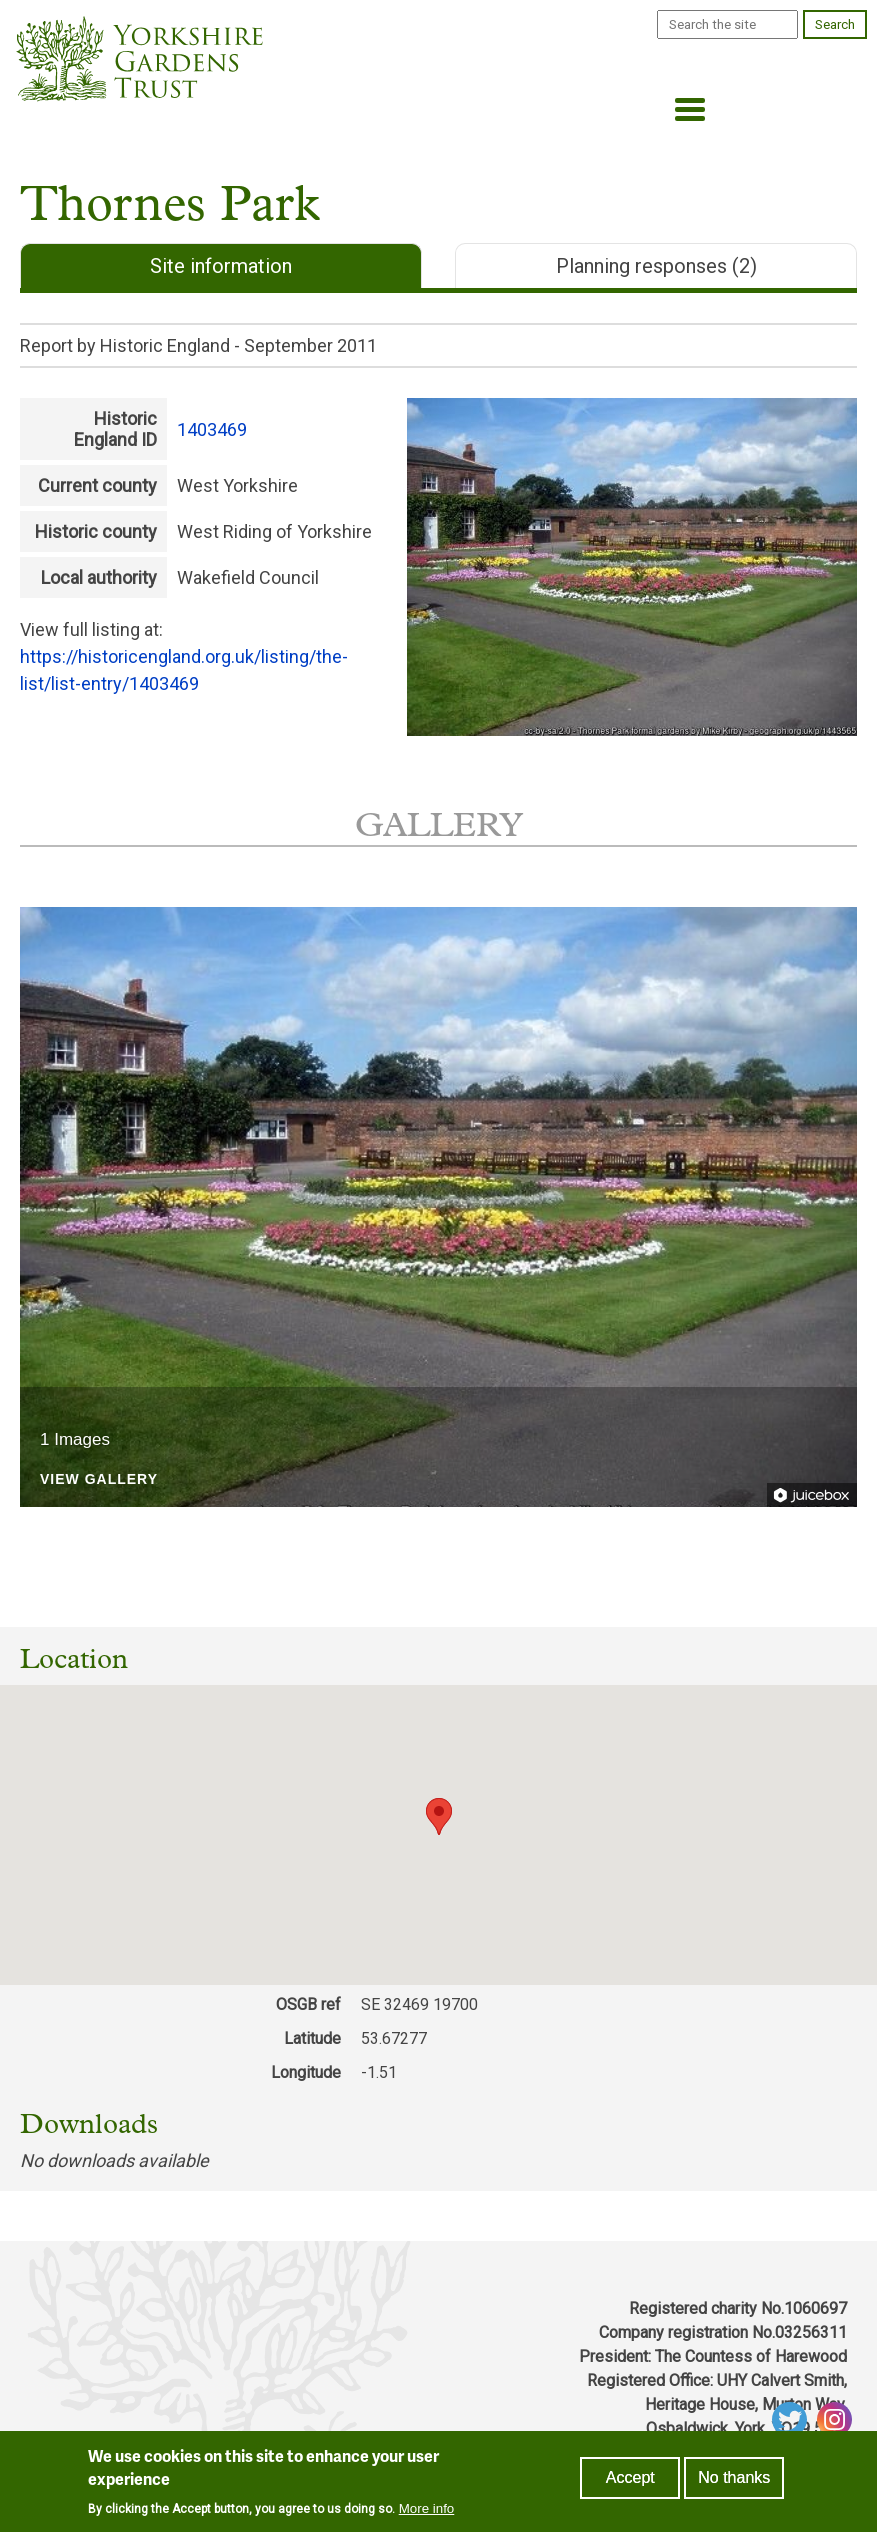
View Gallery (99, 1479)
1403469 (212, 429)
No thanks (734, 2477)
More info (427, 2508)
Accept (630, 2477)
